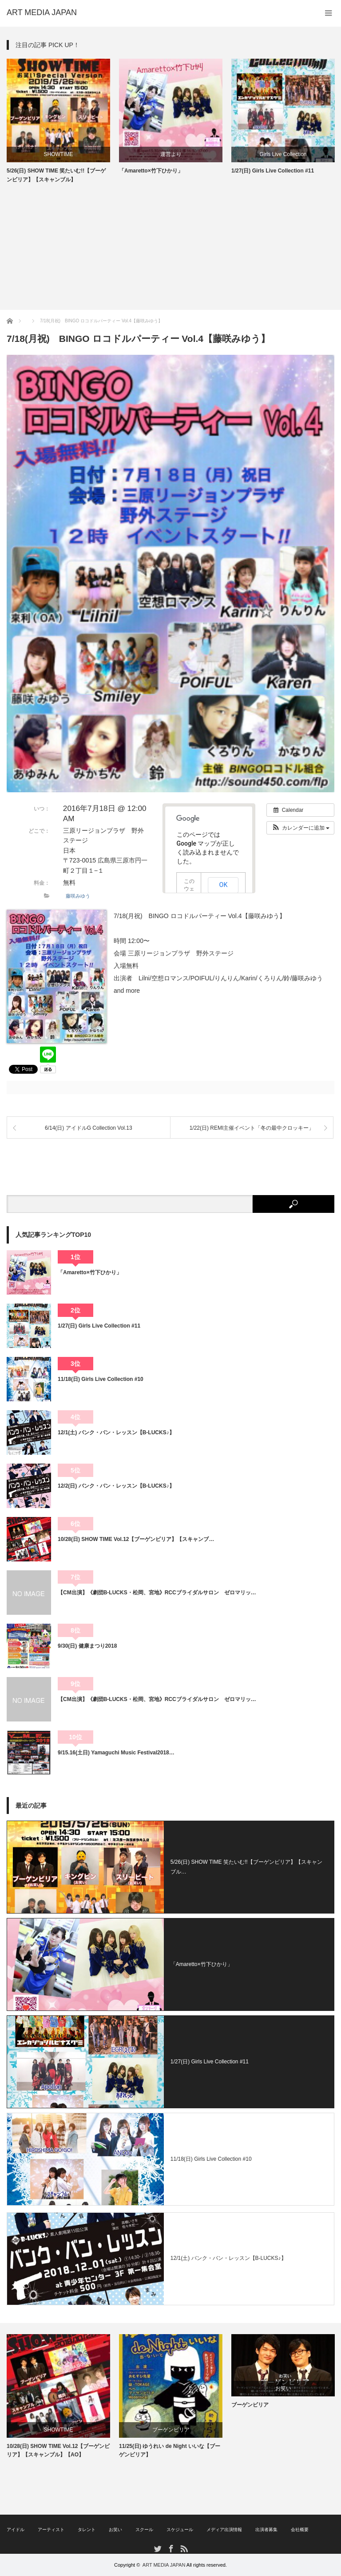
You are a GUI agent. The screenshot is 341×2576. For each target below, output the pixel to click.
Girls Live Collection (282, 154)
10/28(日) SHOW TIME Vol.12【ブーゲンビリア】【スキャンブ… (136, 1539)
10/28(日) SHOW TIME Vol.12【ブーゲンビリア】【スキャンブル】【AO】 (58, 2450)
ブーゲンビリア (171, 2430)
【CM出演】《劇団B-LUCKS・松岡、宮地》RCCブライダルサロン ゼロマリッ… (157, 1592)
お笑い (283, 2388)
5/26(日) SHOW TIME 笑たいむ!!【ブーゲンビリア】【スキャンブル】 (56, 175)
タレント (86, 2529)
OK (223, 884)
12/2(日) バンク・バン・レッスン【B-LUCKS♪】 (116, 1486)
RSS (183, 2548)
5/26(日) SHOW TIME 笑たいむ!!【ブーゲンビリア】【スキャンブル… (246, 1867)
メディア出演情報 (224, 2529)
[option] (58, 121)
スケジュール (180, 2529)
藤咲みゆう (78, 896)
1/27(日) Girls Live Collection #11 (272, 171)
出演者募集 (266, 2529)
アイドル (15, 2529)
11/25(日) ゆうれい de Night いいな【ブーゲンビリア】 (169, 2450)
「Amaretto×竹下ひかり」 (151, 171)
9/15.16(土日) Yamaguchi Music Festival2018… (116, 1752)
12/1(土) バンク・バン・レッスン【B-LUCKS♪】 (116, 1432)
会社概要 (300, 2529)
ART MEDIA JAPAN (164, 2565)
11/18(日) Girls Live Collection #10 (100, 1379)
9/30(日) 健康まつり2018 (87, 1646)
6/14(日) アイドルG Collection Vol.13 (88, 1128)
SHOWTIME (58, 154)
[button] (300, 828)
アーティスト (51, 2529)
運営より (171, 154)
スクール (144, 2529)
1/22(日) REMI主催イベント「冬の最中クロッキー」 (252, 1128)
